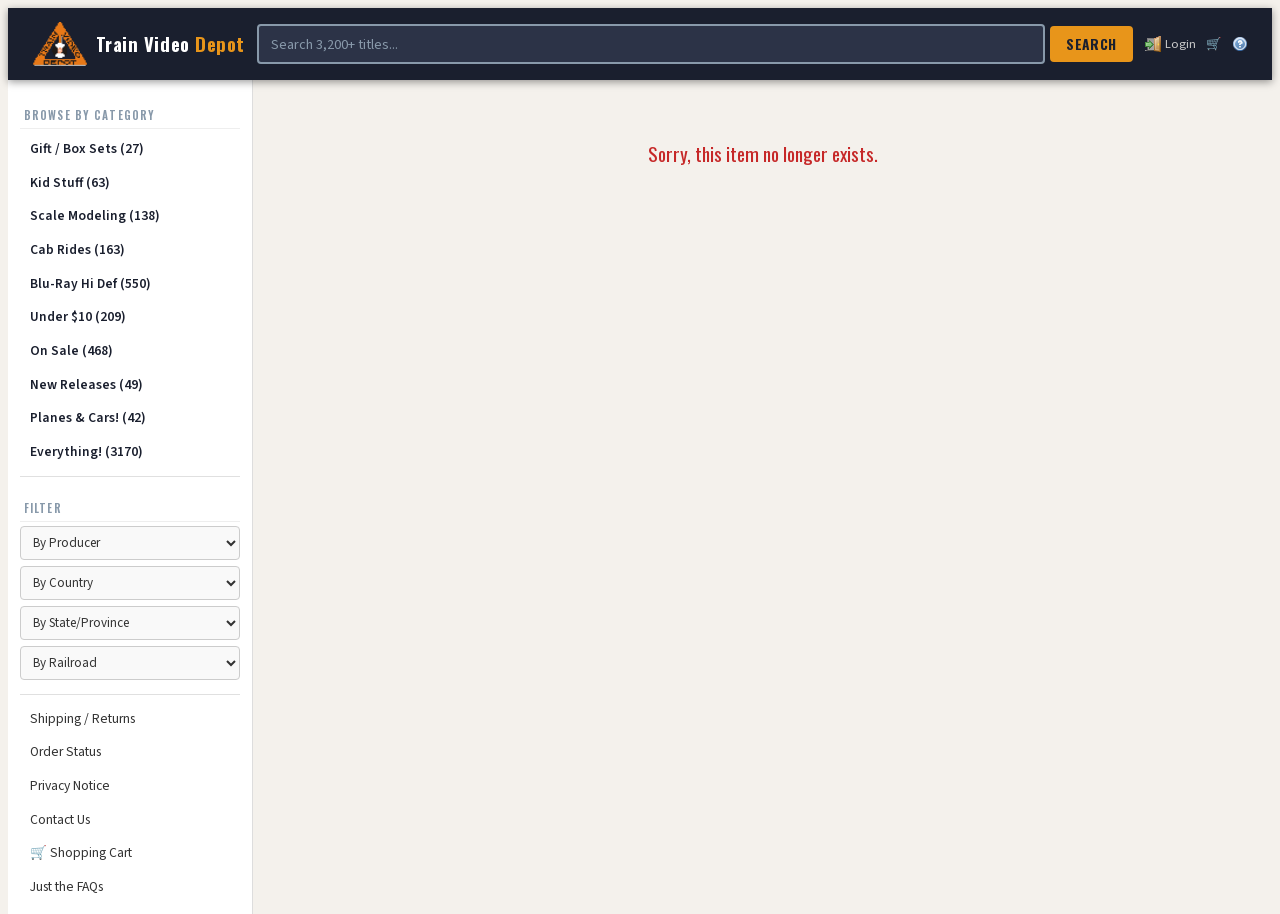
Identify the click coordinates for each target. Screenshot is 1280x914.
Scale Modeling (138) (95, 215)
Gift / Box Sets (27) (87, 148)
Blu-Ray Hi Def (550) (90, 283)
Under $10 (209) (78, 316)
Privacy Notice (70, 785)
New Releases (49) (86, 384)
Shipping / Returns (82, 718)
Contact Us (60, 819)
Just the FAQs (66, 886)
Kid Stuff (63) (70, 182)
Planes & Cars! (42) (88, 417)
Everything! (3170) (86, 451)
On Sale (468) (71, 350)
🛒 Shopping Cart (81, 852)
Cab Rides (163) (77, 249)
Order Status (65, 751)
